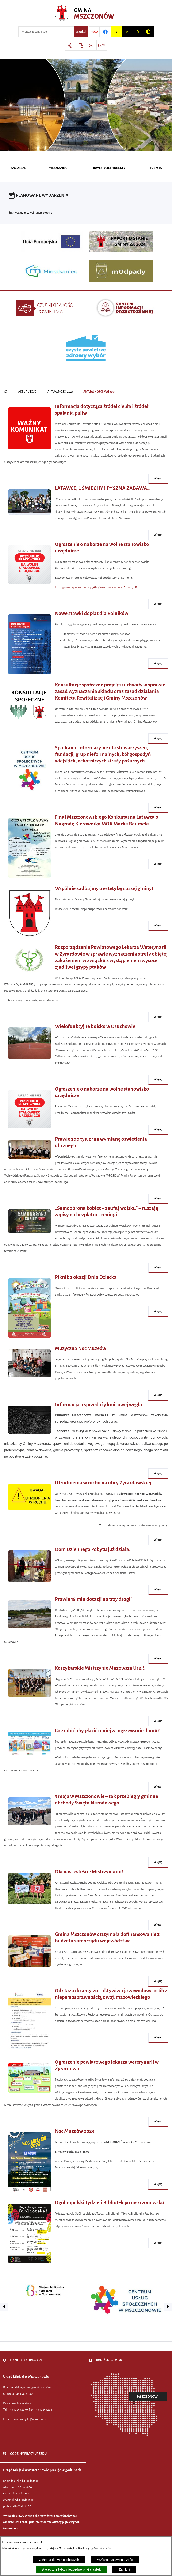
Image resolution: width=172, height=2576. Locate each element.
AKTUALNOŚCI (27, 391)
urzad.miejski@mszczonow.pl (30, 2419)
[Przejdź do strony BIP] (94, 31)
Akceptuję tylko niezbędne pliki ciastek (71, 2569)
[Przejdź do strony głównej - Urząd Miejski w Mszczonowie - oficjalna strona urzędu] (86, 13)
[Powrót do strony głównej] (6, 392)
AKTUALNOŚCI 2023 (60, 391)
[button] (29, 451)
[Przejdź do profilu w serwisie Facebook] (105, 31)
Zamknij (124, 2569)
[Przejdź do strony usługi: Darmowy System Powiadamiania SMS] (91, 45)
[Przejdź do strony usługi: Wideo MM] (101, 45)
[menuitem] (18, 168)
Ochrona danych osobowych (59, 2559)
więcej (158, 478)
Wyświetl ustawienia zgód (115, 2559)
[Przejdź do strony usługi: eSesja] (81, 45)
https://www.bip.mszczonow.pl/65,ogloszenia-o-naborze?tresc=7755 (96, 587)
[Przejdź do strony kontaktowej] (70, 45)
